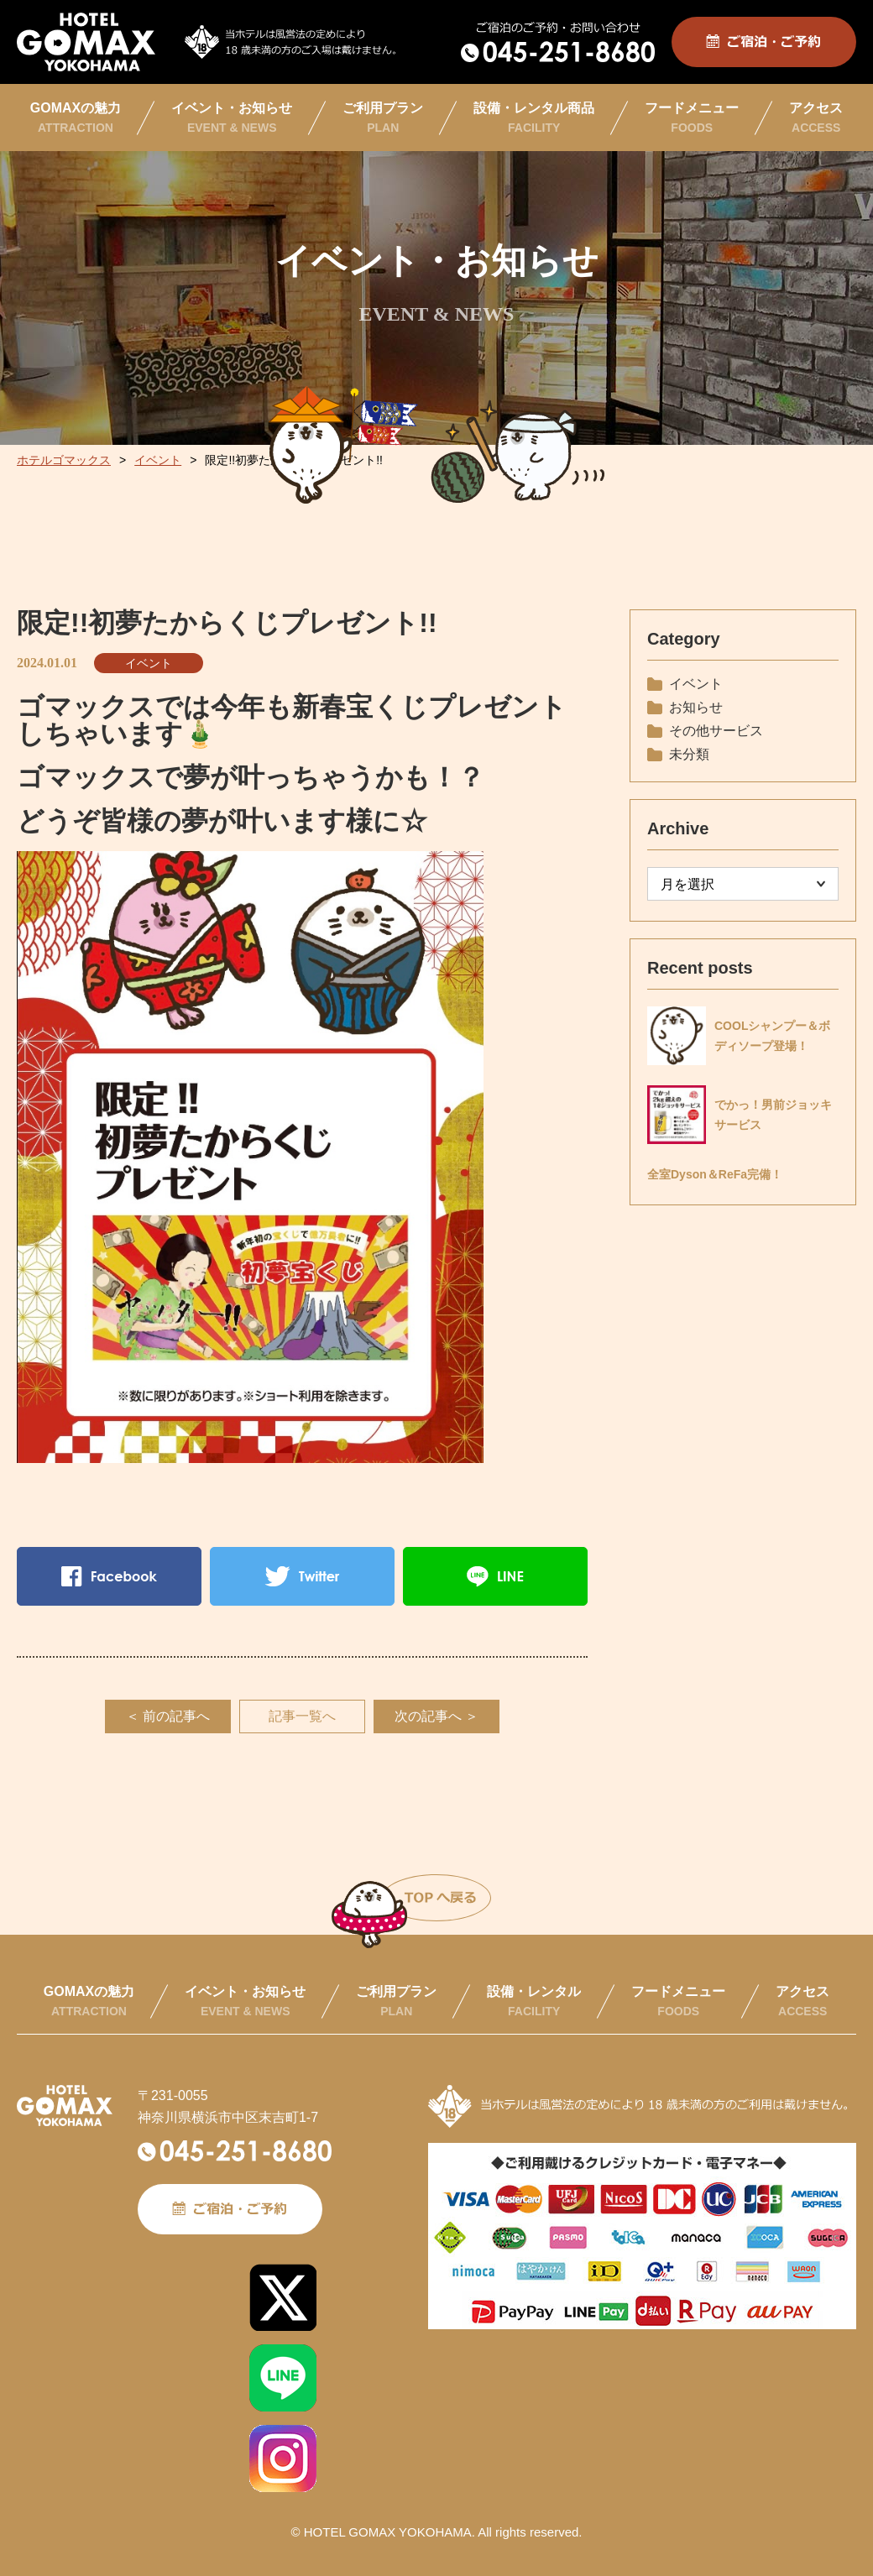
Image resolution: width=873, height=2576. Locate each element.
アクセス (816, 117)
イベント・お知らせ (231, 117)
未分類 (689, 754)
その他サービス (716, 731)
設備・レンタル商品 (533, 117)
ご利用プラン (382, 117)
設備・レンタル (534, 2001)
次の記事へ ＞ (436, 1716)
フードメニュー (692, 117)
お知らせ (696, 707)
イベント (148, 663)
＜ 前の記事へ (168, 1716)
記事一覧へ (302, 1716)
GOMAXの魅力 (75, 117)
